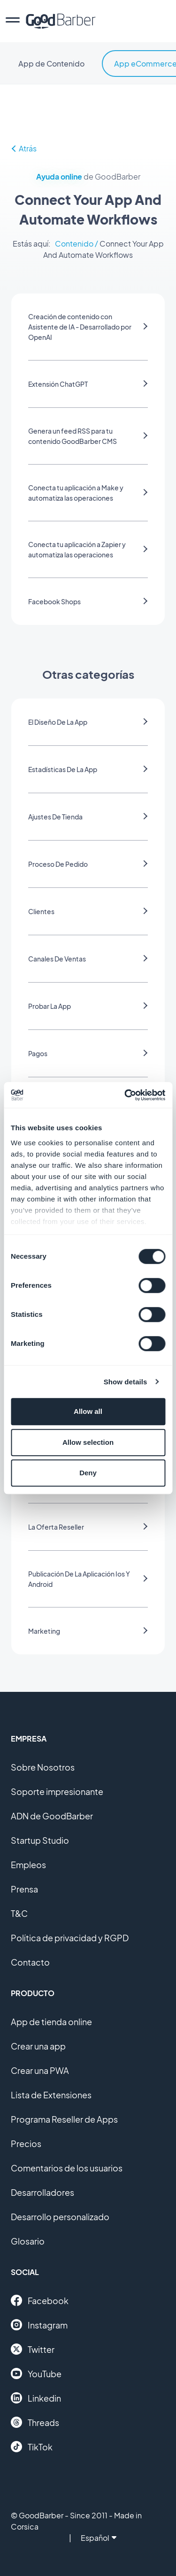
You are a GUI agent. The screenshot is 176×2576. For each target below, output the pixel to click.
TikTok (32, 2446)
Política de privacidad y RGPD (70, 1937)
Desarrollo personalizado (60, 2216)
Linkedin (36, 2397)
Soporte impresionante (57, 1791)
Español (98, 2538)
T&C (19, 1913)
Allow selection (88, 1442)
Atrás (24, 148)
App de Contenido (51, 63)
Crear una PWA (40, 2070)
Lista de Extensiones (51, 2094)
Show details (125, 1382)
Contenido (74, 243)
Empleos (28, 1864)
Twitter (32, 2349)
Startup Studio (40, 1840)
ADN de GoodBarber (52, 1815)
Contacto (30, 1962)
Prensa (24, 1889)
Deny (88, 1473)
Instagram (39, 2324)
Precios (26, 2143)
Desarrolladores (42, 2192)
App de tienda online (51, 2021)
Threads (35, 2422)
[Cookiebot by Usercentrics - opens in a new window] (125, 1095)
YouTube (36, 2373)
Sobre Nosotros (43, 1767)
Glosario (28, 2241)
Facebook (40, 2300)
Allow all (88, 1411)
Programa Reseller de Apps (64, 2119)
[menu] (13, 21)
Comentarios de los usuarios (66, 2168)
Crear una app (38, 2046)
